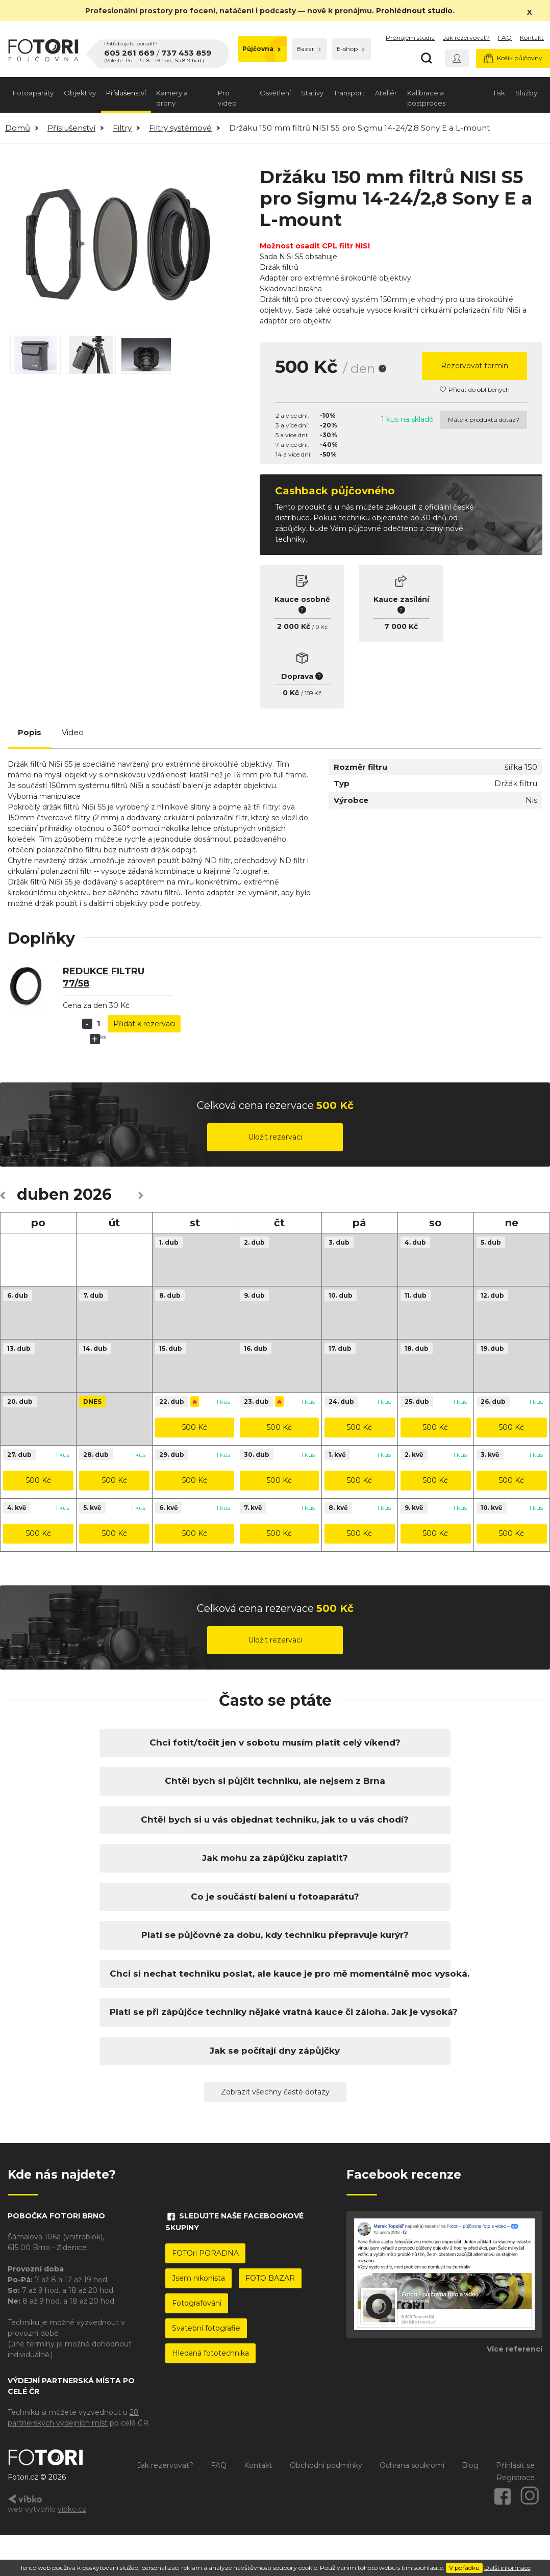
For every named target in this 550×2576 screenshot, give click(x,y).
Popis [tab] (29, 732)
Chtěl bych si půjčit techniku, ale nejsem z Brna (275, 1781)
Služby (526, 93)
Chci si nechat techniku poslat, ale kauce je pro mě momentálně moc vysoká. (275, 1973)
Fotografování (196, 2303)
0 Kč (322, 626)
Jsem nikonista (198, 2278)
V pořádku (464, 2567)
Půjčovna (261, 49)
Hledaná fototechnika (210, 2353)
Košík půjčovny (513, 58)
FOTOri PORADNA (205, 2253)
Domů (17, 128)
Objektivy (80, 93)
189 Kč (313, 693)
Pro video (227, 98)
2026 (92, 1194)
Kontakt (532, 37)
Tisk (499, 93)
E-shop (351, 49)
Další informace (507, 2567)
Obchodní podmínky (326, 2465)
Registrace (515, 2477)
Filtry (122, 128)
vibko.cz (72, 2509)
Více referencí (514, 2349)
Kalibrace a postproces (426, 98)
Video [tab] (73, 732)
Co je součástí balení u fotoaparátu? (275, 1896)
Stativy (312, 93)
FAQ (505, 37)
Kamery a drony (172, 98)
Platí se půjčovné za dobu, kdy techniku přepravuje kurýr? (275, 1935)
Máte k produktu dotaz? (483, 419)
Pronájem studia (410, 37)
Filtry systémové (180, 128)
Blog (470, 2465)
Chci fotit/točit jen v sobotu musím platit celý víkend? (275, 1742)
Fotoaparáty (33, 93)
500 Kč (194, 1427)
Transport (349, 93)
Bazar (308, 49)
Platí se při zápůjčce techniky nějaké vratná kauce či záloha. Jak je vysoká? (275, 2012)
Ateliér (386, 93)
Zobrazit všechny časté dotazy (275, 2092)
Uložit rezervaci (275, 1137)
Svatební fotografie (206, 2328)
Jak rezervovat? (466, 37)
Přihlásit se (515, 2465)
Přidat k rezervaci (144, 1023)
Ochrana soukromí (412, 2465)
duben (43, 1194)
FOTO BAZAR (270, 2278)
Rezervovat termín (474, 365)
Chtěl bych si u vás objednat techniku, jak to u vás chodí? (275, 1819)
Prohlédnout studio (414, 10)
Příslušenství (126, 93)
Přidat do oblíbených (475, 389)
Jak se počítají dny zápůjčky (275, 2050)
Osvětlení (275, 93)
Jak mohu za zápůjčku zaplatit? (275, 1858)
